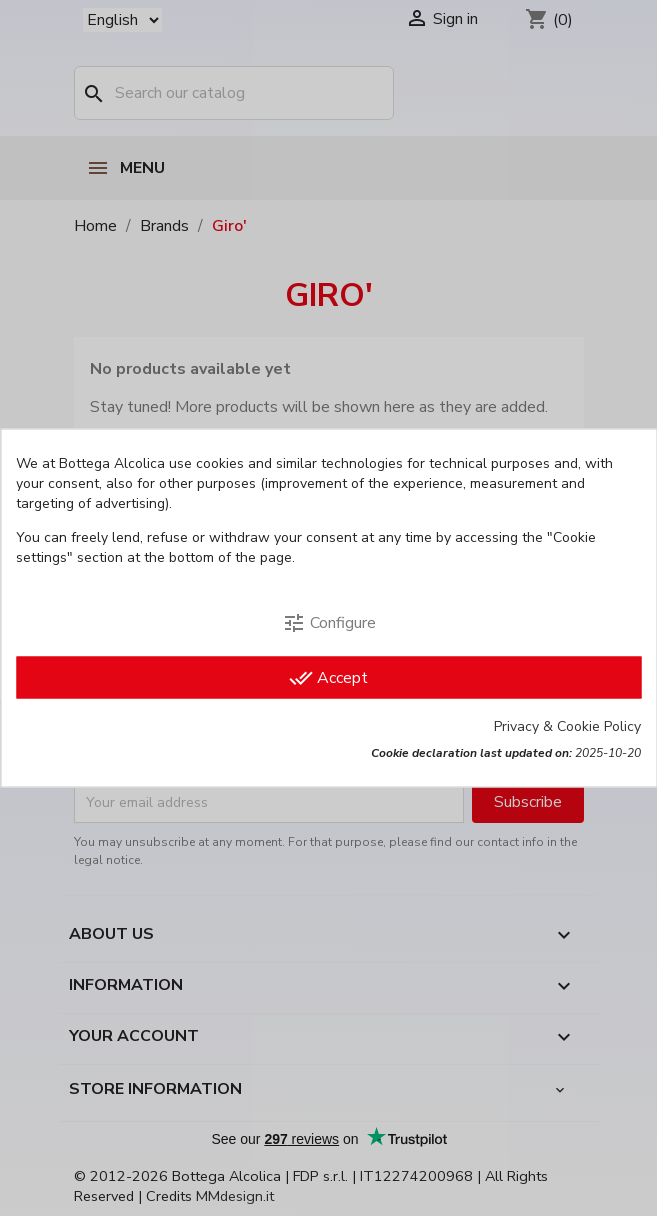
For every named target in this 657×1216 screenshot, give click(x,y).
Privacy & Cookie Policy (567, 726)
